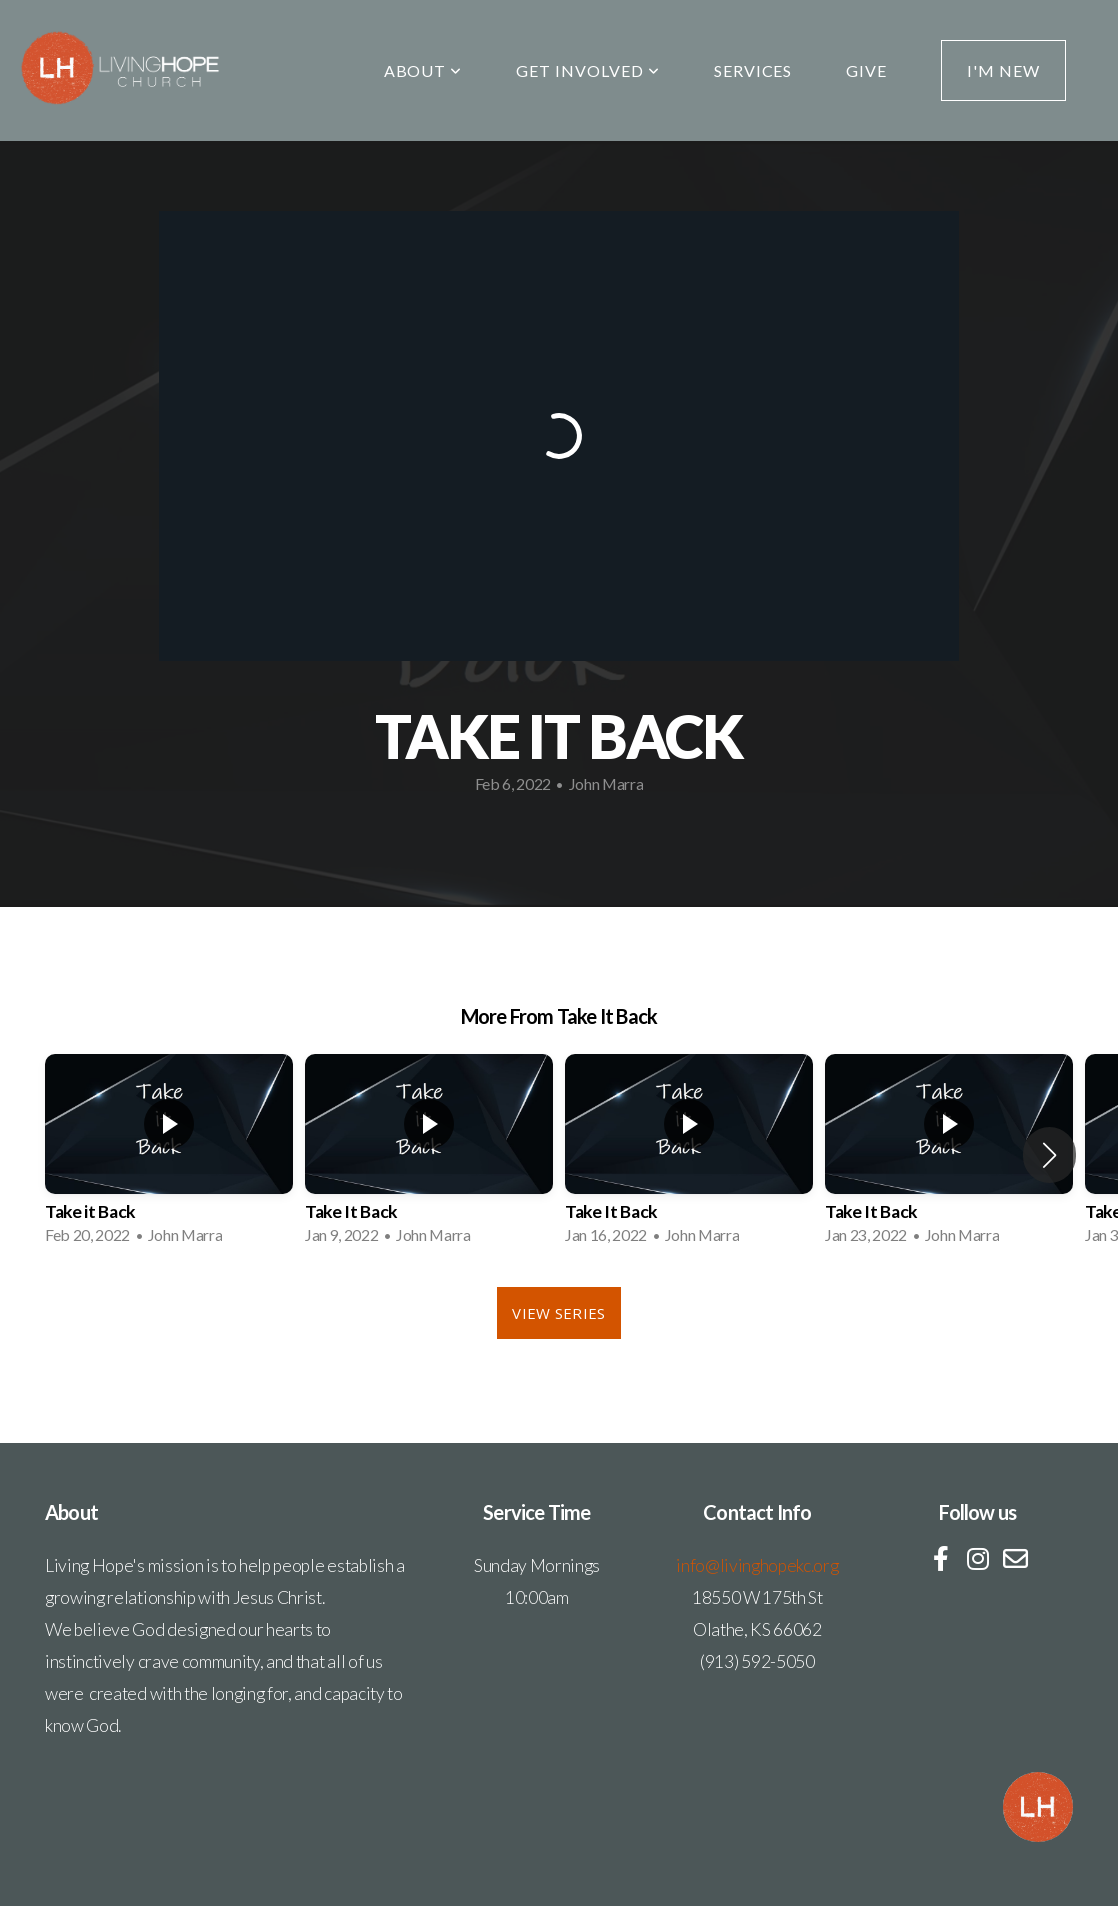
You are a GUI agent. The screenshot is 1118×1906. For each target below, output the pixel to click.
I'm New (1003, 70)
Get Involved (587, 70)
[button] (1049, 1155)
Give (866, 70)
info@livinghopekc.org (757, 1565)
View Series (558, 1313)
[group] (169, 1155)
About (423, 70)
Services (753, 70)
